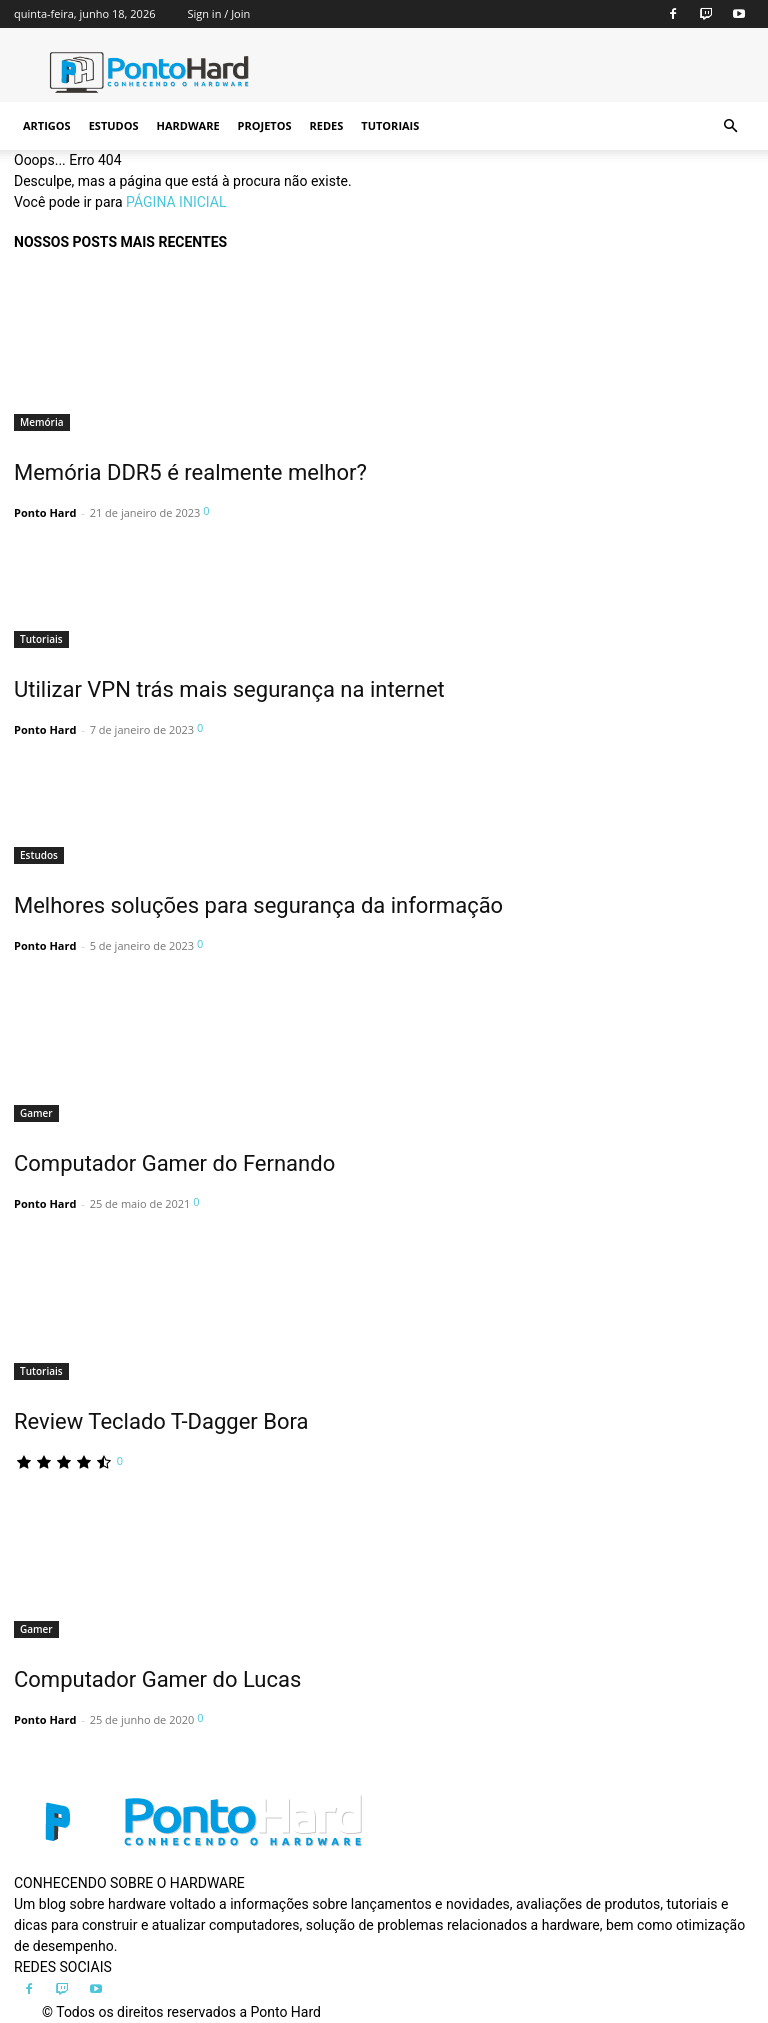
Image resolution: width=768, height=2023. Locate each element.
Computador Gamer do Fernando (174, 1163)
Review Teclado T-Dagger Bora (161, 1421)
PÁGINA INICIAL (176, 202)
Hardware (188, 125)
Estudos (114, 125)
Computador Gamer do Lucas (157, 1679)
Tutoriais (390, 125)
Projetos (265, 125)
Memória (42, 422)
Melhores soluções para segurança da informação (258, 905)
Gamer (36, 1113)
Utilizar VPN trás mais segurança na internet (229, 689)
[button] (730, 126)
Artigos (47, 125)
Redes (327, 125)
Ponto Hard (45, 512)
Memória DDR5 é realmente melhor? (190, 472)
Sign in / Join (218, 13)
